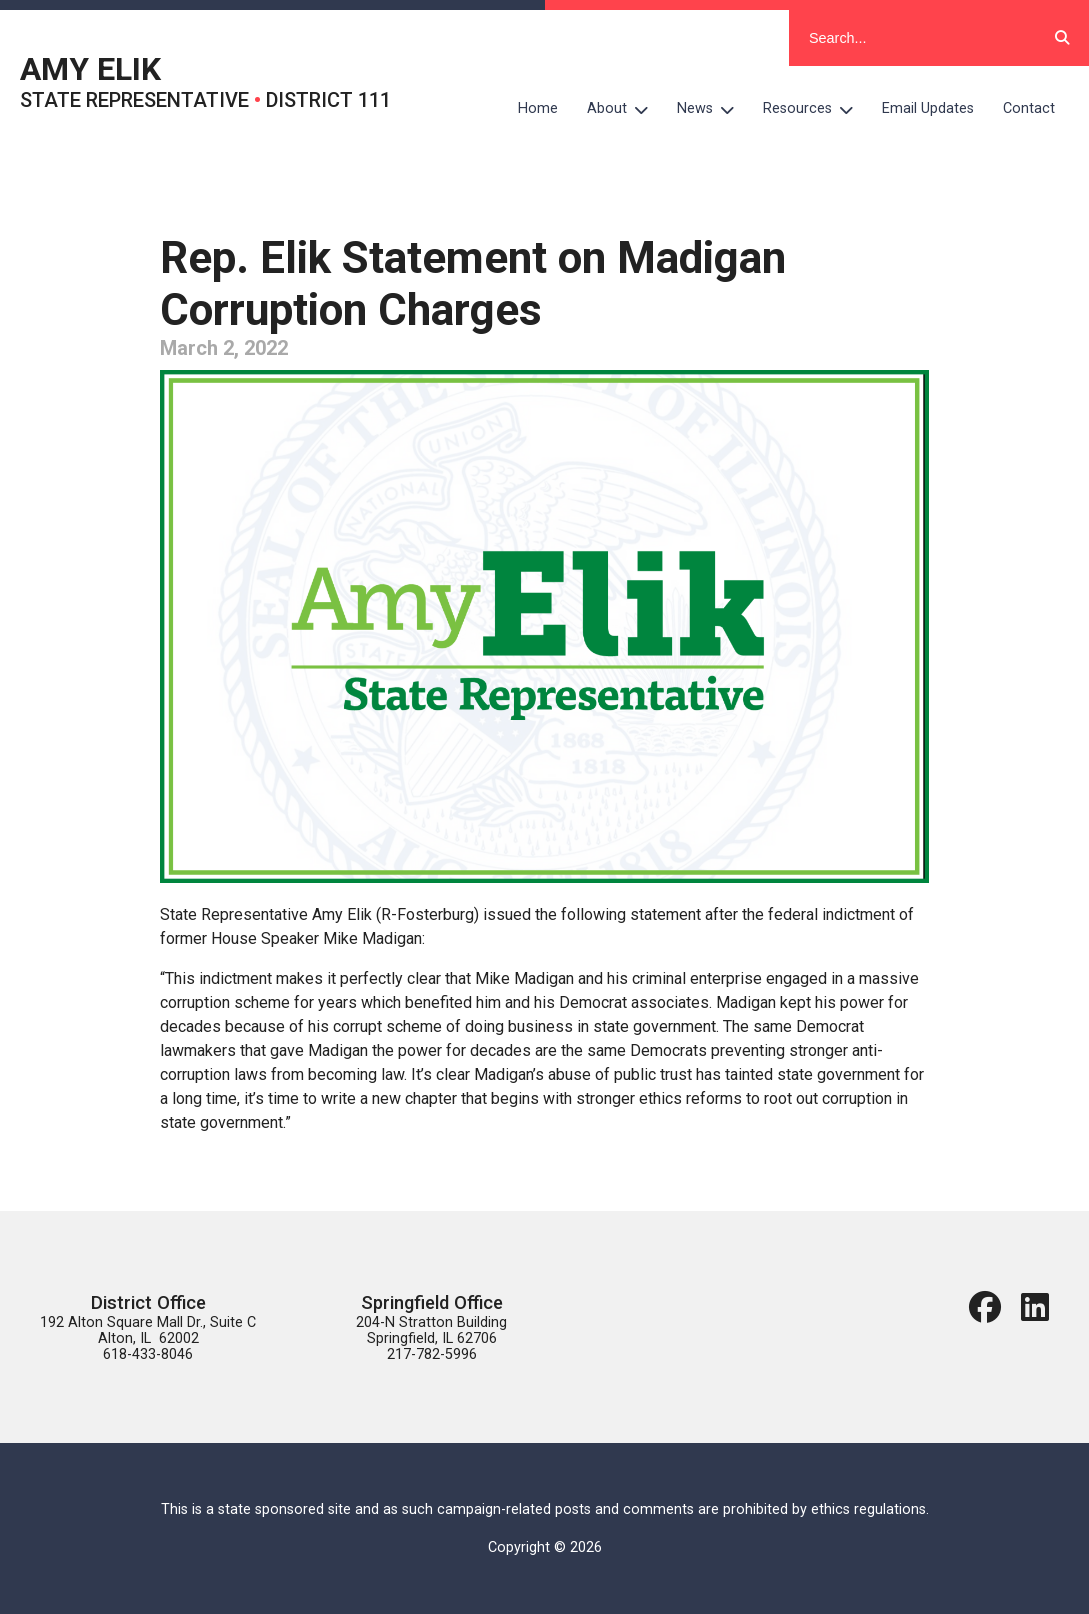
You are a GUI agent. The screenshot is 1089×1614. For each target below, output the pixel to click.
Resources (815, 109)
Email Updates (928, 108)
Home (538, 108)
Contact (1029, 108)
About (625, 109)
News (713, 109)
